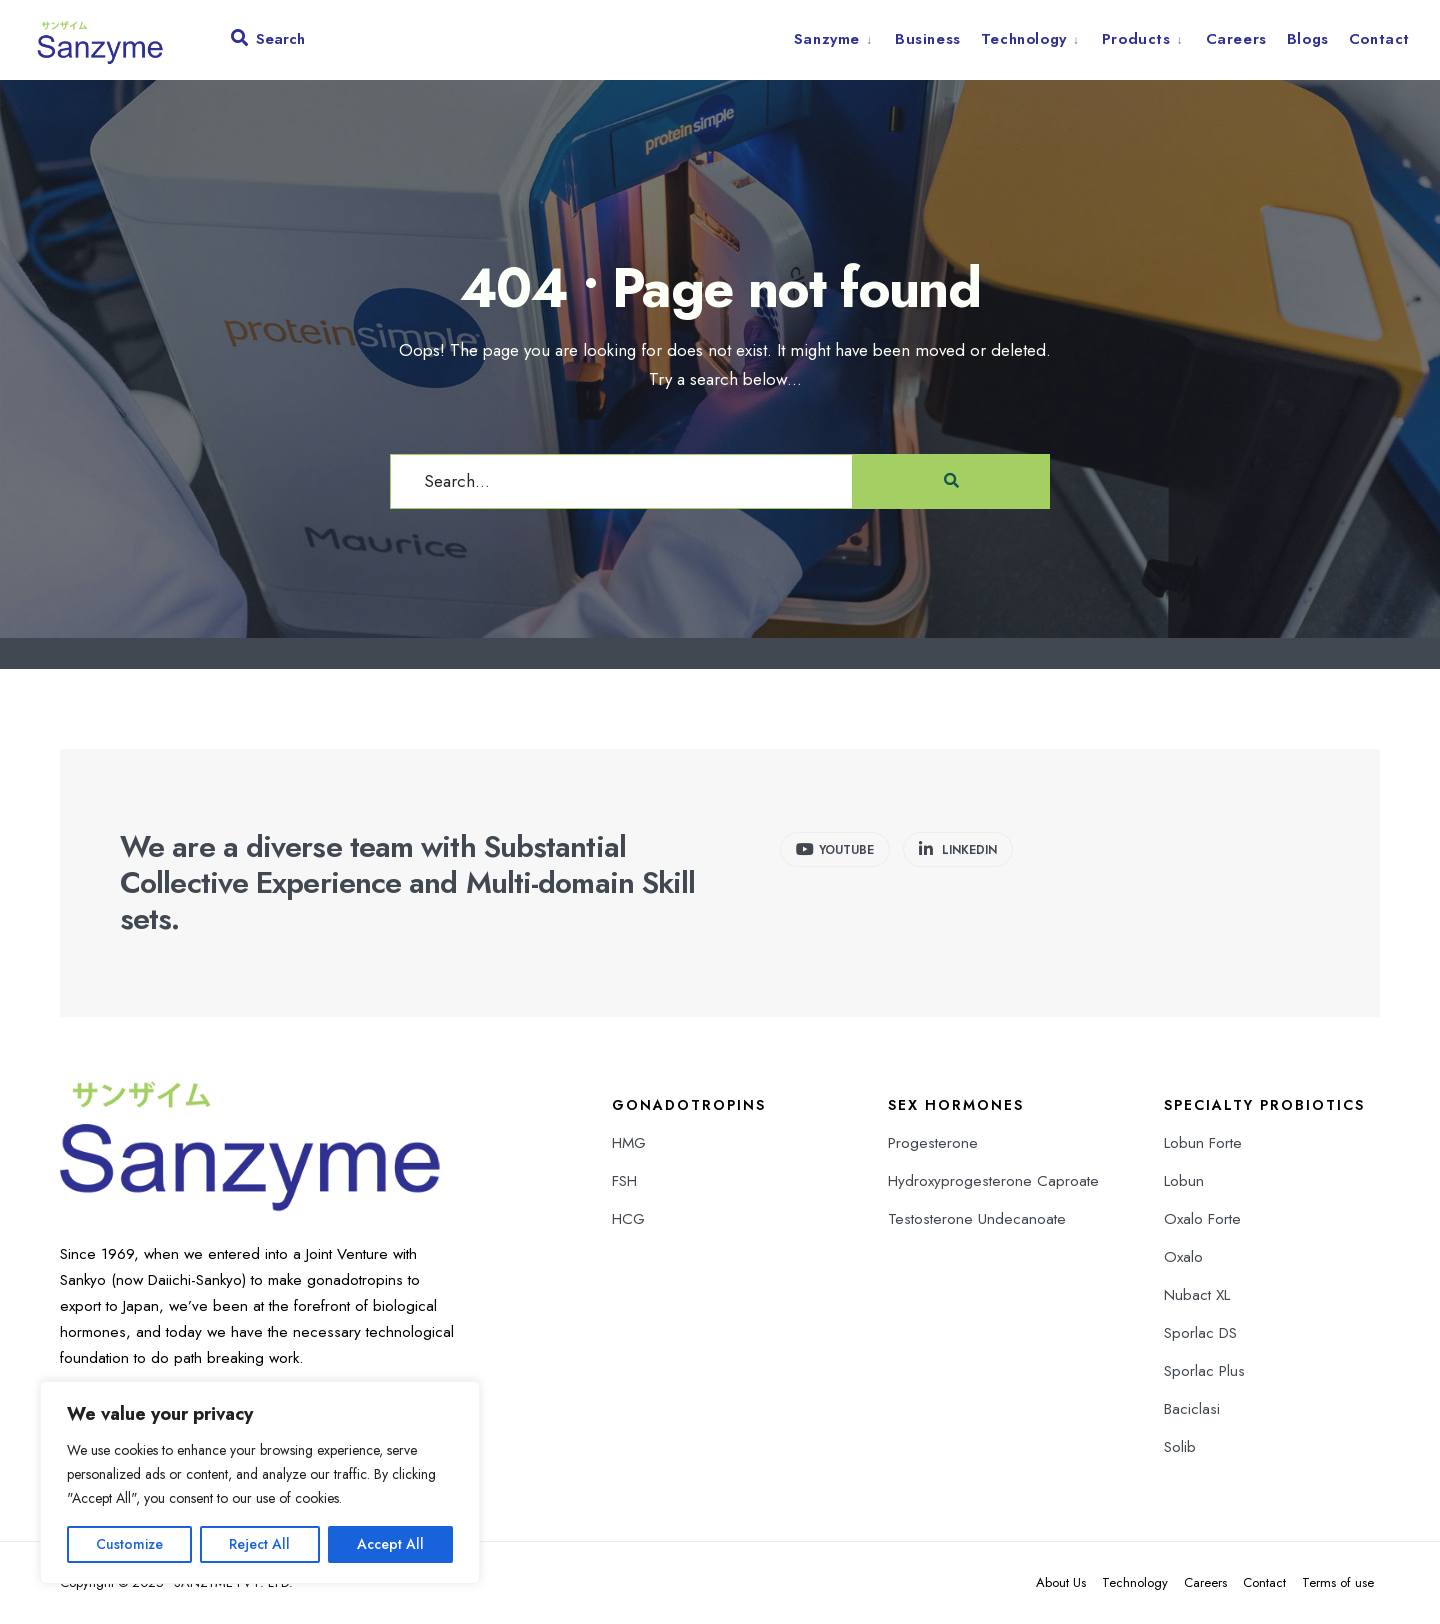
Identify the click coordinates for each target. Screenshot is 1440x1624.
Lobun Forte (1203, 1143)
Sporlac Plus (1204, 1371)
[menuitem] (839, 39)
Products (1136, 39)
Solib (1180, 1447)
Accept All (390, 1544)
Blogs (1308, 39)
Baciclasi (1192, 1409)
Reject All (259, 1544)
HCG (628, 1219)
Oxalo (1183, 1257)
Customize (129, 1544)
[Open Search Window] (268, 43)
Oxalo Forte (1202, 1219)
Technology (1024, 39)
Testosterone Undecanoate (977, 1219)
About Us (1061, 1582)
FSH (624, 1181)
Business (928, 39)
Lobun (1184, 1181)
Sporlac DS (1200, 1333)
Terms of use (1338, 1582)
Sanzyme (827, 39)
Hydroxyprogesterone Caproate (993, 1181)
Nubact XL (1197, 1295)
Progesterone (933, 1143)
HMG (629, 1143)
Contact (1379, 39)
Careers (1236, 39)
